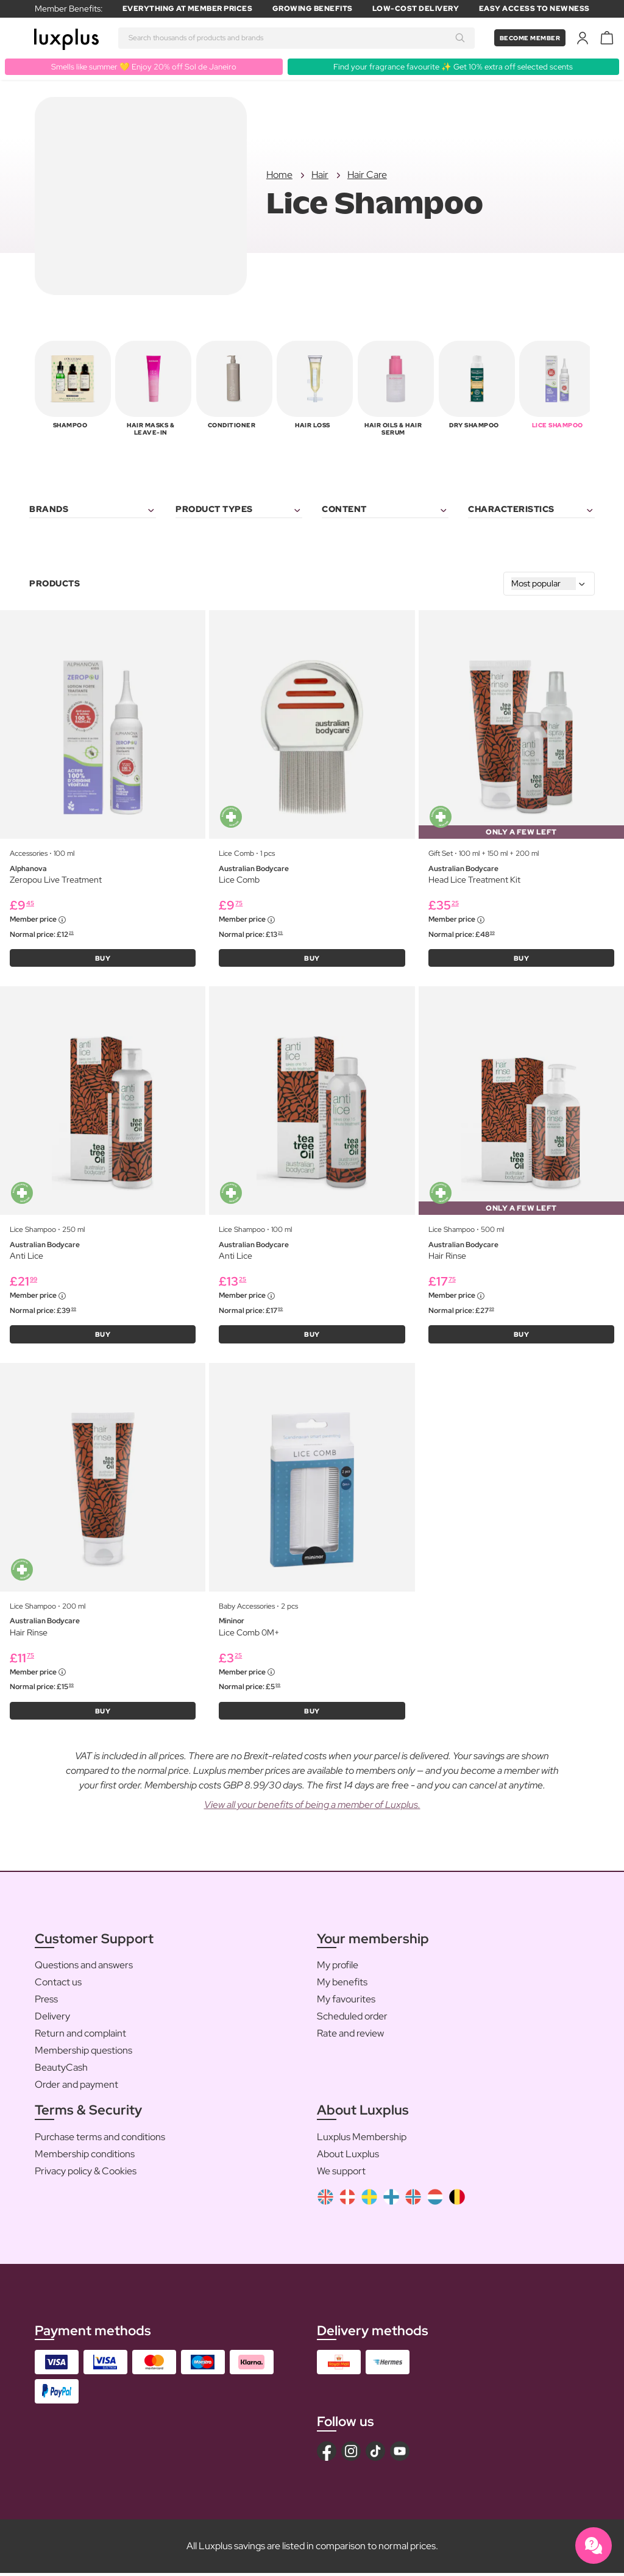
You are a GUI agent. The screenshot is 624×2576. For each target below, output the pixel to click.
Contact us (58, 1985)
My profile (337, 1968)
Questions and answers (84, 1968)
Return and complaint (80, 2036)
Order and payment (76, 2087)
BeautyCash (61, 2070)
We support (341, 2174)
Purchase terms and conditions (100, 2139)
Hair (319, 175)
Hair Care (367, 175)
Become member (525, 38)
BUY (103, 959)
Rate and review (350, 2036)
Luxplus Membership (361, 2139)
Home (279, 175)
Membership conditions (85, 2157)
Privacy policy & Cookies (85, 2174)
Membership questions (83, 2053)
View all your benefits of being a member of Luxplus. (312, 1807)
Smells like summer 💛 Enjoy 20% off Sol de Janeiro (143, 66)
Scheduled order (352, 2019)
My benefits (342, 1985)
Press (46, 2002)
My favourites (346, 2002)
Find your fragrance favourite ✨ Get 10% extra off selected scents (453, 66)
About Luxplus (348, 2157)
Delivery (52, 2019)
